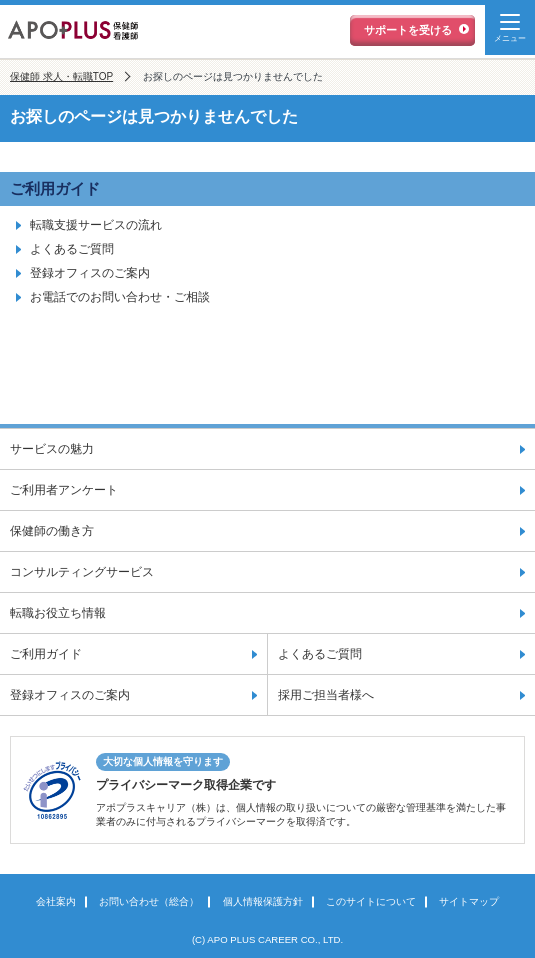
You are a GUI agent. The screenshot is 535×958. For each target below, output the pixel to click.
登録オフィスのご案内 (90, 273)
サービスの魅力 (52, 449)
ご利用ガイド (55, 188)
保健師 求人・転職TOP (61, 76)
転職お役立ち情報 (58, 613)
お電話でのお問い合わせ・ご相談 (120, 297)
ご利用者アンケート (64, 490)
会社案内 (56, 901)
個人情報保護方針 (263, 901)
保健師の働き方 (52, 531)
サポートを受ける (408, 30)
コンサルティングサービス (82, 572)
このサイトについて (371, 901)
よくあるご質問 (72, 249)
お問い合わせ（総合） (149, 901)
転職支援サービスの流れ (96, 225)
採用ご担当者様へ (326, 695)
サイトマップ (469, 901)
